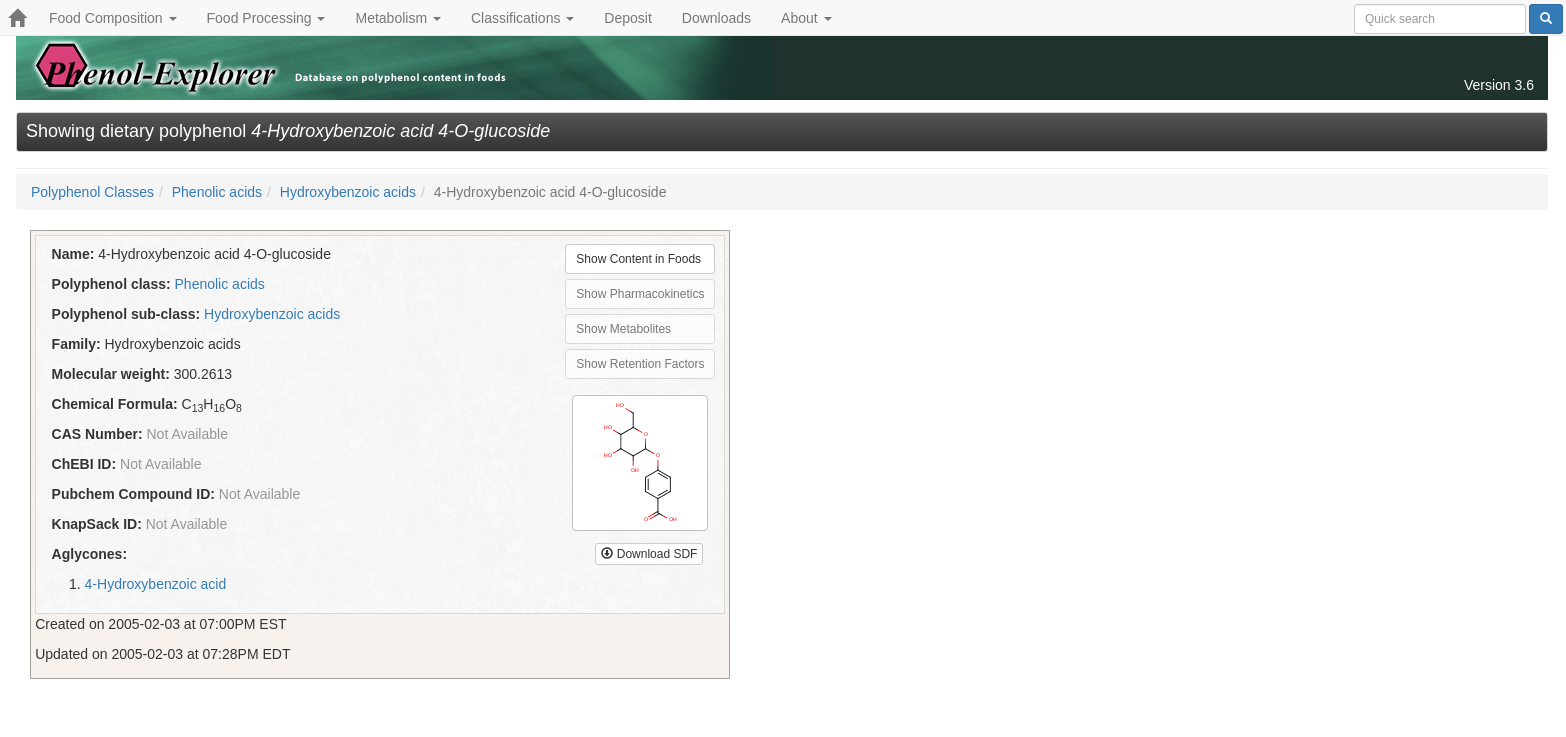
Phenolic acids (217, 192)
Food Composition (113, 18)
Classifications (522, 18)
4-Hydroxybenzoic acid (156, 584)
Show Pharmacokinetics (640, 294)
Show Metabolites (623, 329)
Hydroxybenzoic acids (348, 192)
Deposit (627, 18)
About (806, 18)
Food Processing (266, 18)
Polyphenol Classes (92, 192)
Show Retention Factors (640, 364)
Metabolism (397, 18)
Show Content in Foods (638, 259)
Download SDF (649, 554)
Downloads (716, 18)
